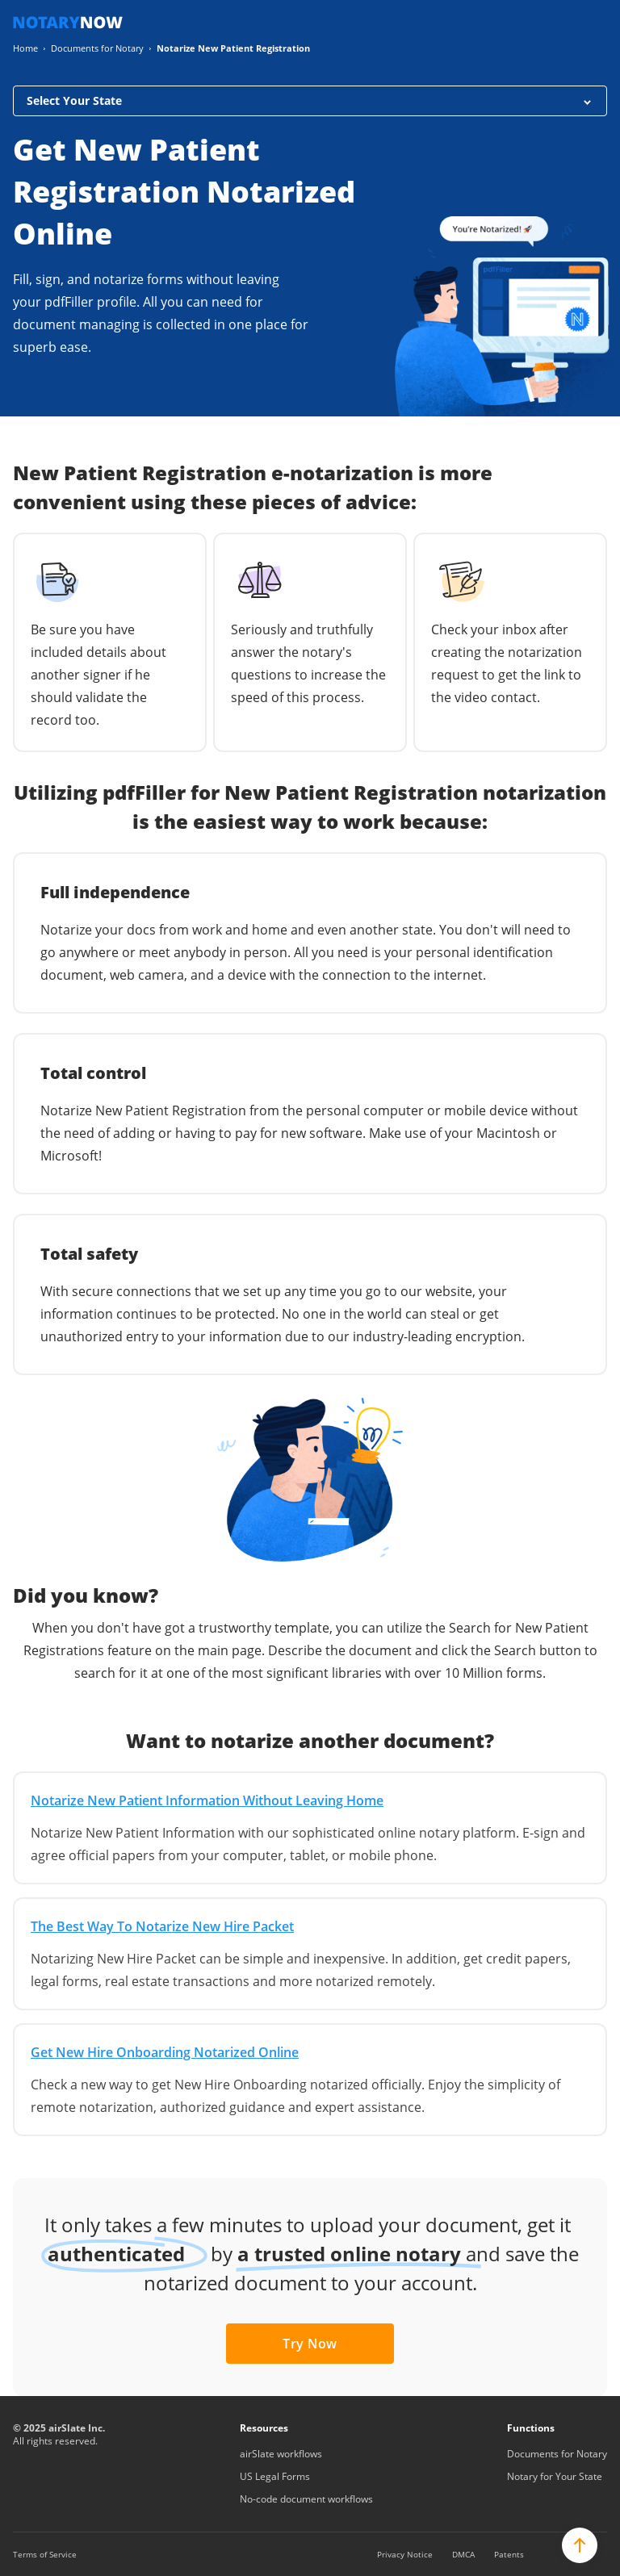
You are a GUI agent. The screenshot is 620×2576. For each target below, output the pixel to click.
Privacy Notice (405, 2554)
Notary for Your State (554, 2476)
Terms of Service (45, 2554)
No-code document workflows (306, 2499)
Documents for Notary (557, 2454)
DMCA (463, 2554)
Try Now (310, 2343)
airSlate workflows (281, 2454)
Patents (509, 2554)
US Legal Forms (275, 2476)
